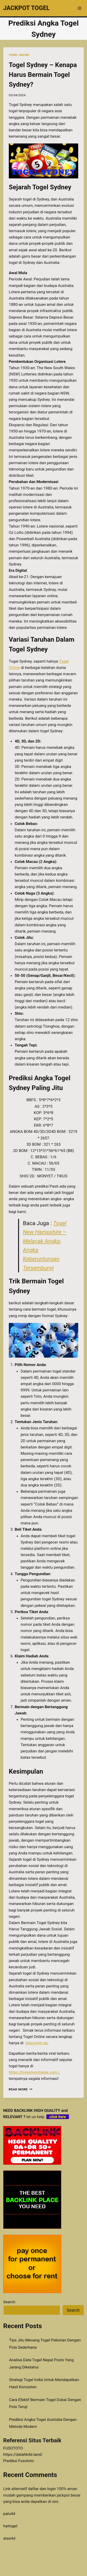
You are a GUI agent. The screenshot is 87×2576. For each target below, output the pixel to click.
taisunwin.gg (36, 2043)
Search (9, 2302)
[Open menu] (79, 8)
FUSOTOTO (13, 2448)
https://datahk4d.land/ (23, 2454)
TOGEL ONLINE (19, 55)
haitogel (10, 2526)
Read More (20, 2089)
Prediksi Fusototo (18, 2460)
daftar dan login (42, 2488)
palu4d (9, 2513)
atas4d (9, 2538)
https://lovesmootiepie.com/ (34, 2072)
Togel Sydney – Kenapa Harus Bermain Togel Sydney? (43, 74)
